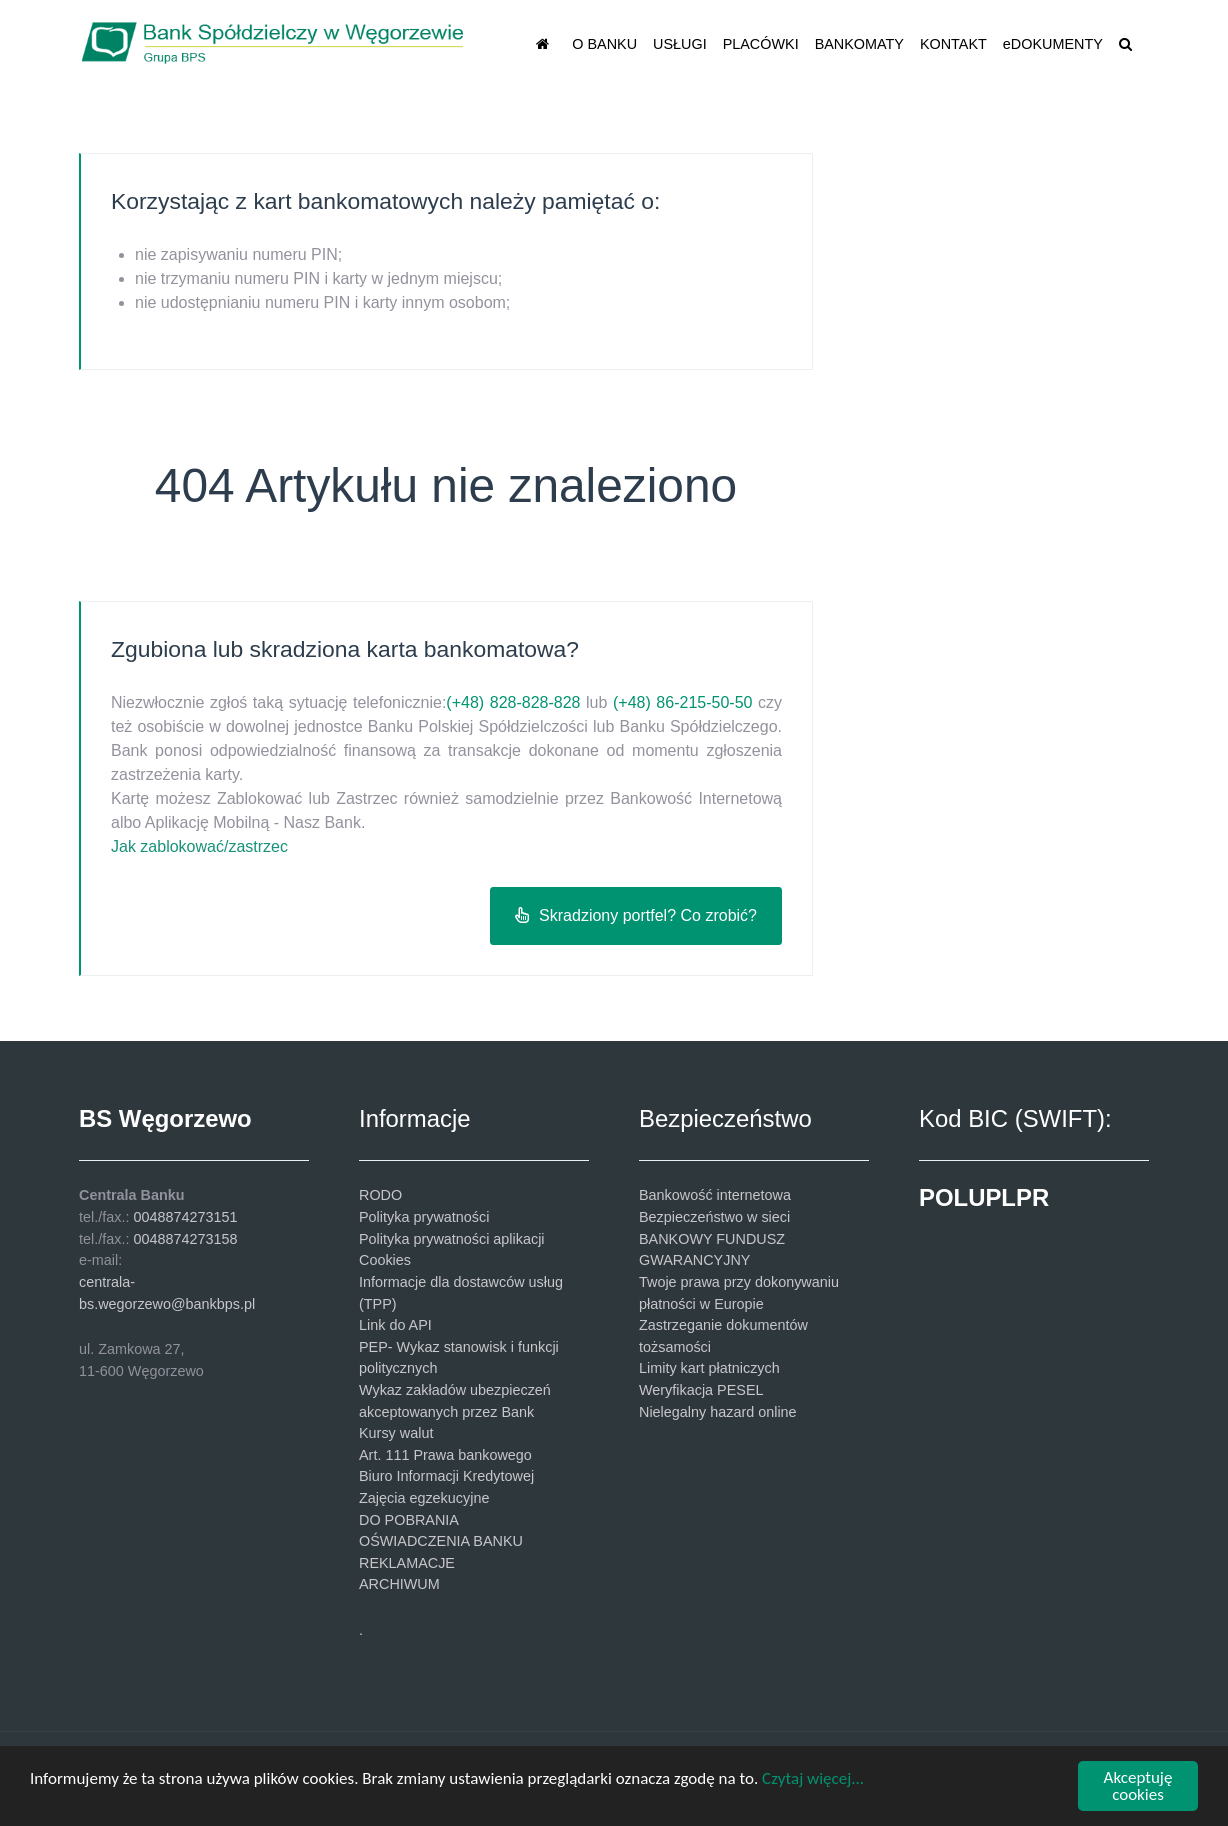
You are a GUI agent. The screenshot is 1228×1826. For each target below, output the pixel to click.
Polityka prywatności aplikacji (452, 1239)
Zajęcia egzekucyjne (424, 1498)
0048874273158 (185, 1239)
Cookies (385, 1260)
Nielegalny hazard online (718, 1412)
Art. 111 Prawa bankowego (445, 1455)
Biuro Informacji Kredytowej (446, 1476)
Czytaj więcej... (813, 1778)
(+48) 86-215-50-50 (682, 702)
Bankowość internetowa (715, 1195)
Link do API (395, 1325)
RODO (380, 1195)
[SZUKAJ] (1129, 43)
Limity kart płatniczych (709, 1368)
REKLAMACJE (407, 1563)
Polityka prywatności (424, 1217)
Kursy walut (396, 1433)
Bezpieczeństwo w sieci (714, 1217)
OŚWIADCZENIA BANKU (441, 1541)
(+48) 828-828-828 (513, 702)
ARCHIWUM (399, 1584)
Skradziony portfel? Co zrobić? (636, 915)
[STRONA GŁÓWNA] (546, 43)
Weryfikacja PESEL (701, 1390)
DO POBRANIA (409, 1520)
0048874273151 (185, 1217)
